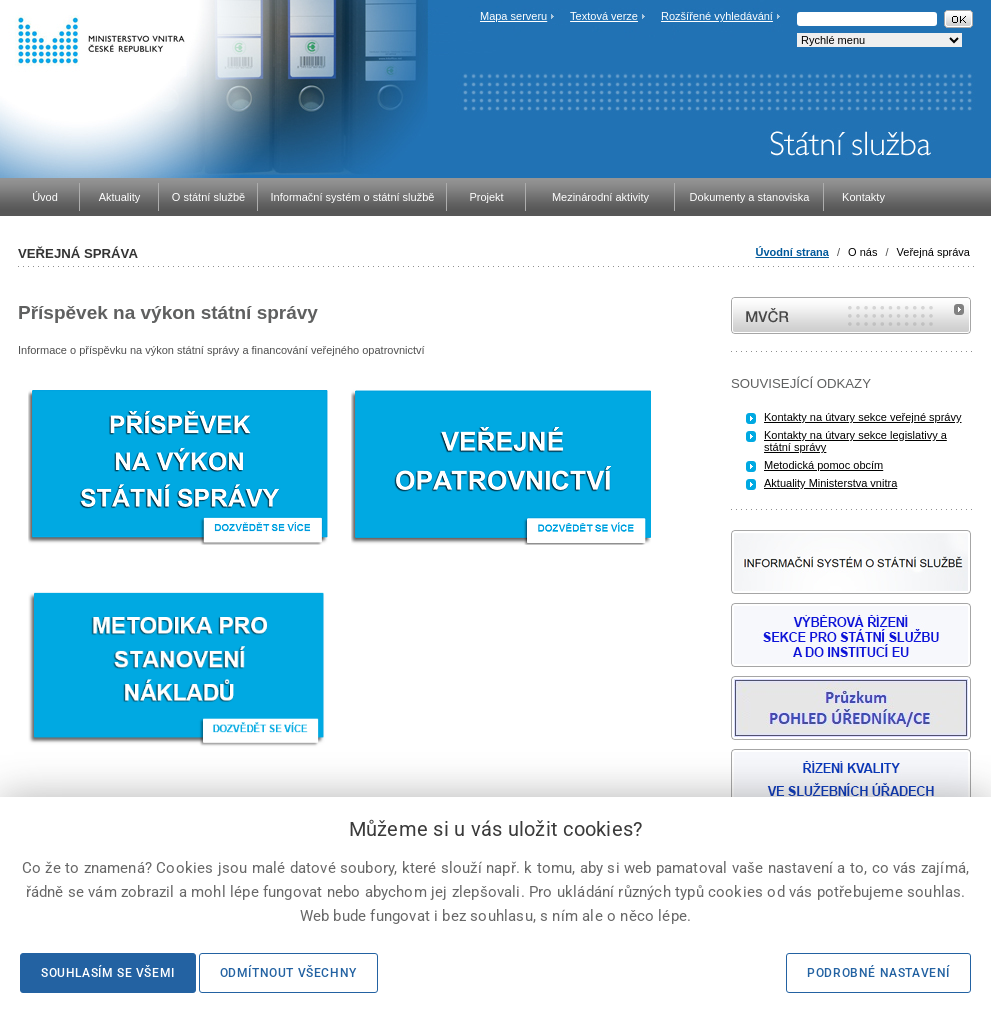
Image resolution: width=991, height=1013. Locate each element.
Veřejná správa (933, 252)
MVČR (851, 315)
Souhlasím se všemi (108, 973)
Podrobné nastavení (878, 973)
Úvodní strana (792, 252)
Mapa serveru (513, 16)
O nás (862, 252)
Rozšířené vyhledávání (717, 16)
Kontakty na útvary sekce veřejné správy (862, 417)
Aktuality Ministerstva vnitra (830, 483)
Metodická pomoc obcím (823, 465)
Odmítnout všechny (288, 973)
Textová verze (604, 16)
